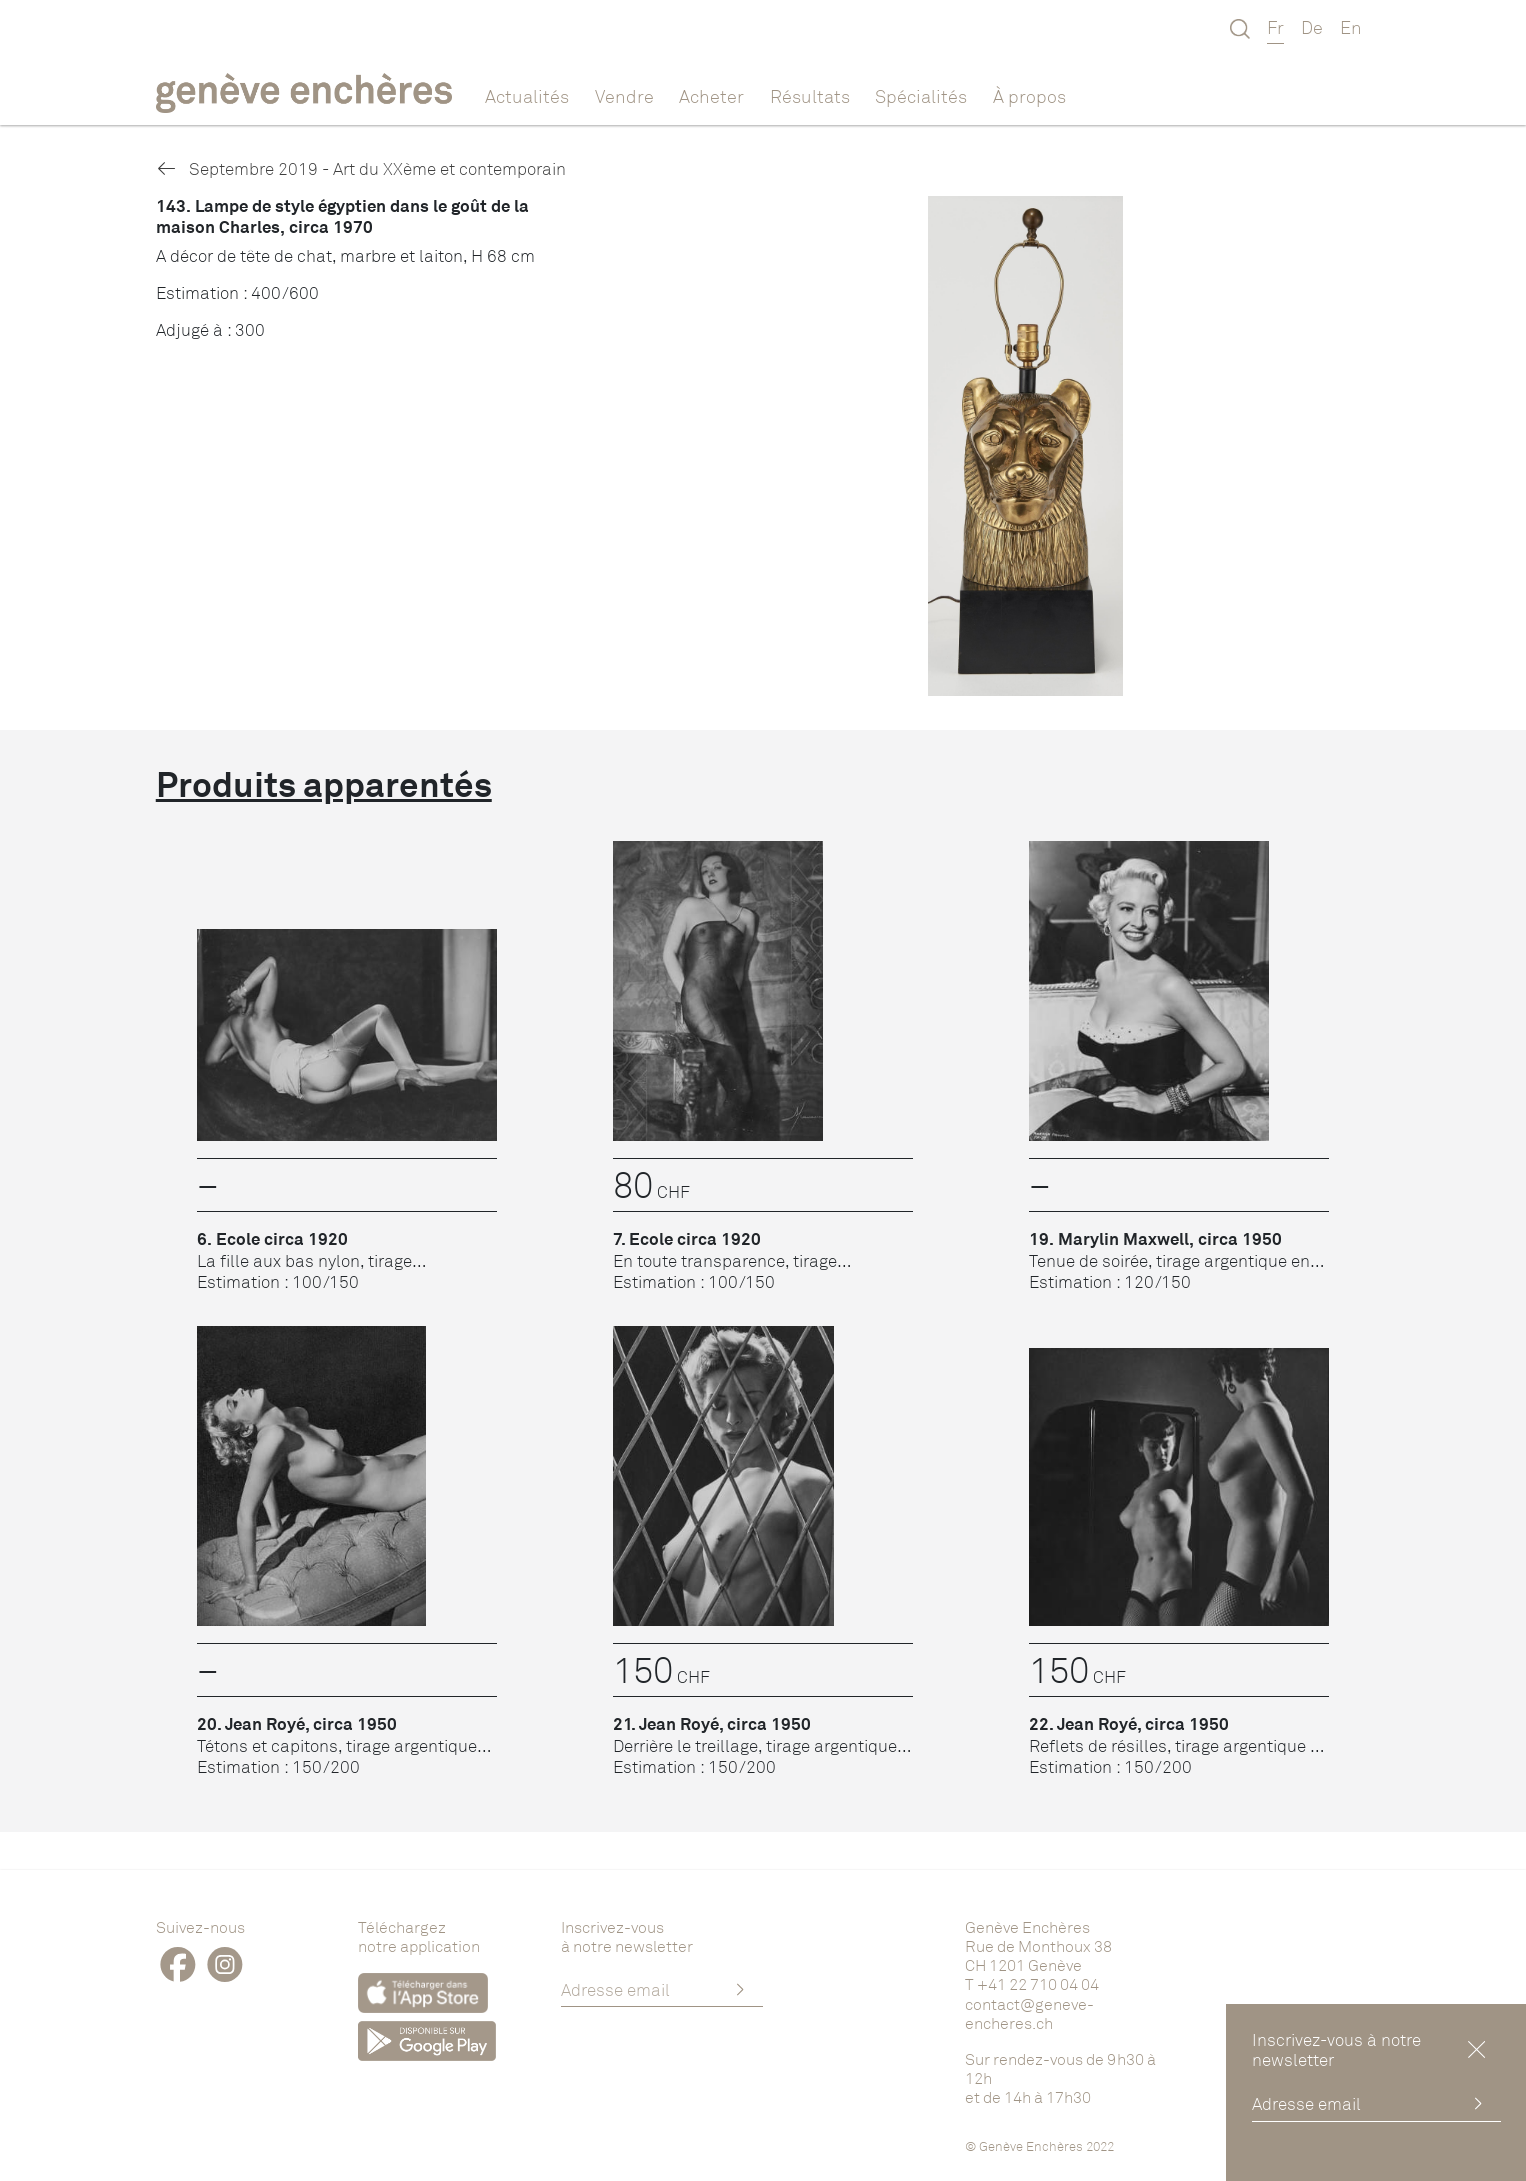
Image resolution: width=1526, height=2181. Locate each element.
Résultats (810, 96)
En (1351, 27)
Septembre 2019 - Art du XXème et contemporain (361, 168)
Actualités (527, 96)
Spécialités (921, 96)
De (1312, 27)
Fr (1275, 27)
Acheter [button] (711, 96)
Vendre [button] (624, 96)
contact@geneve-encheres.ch (1029, 2013)
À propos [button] (1029, 96)
